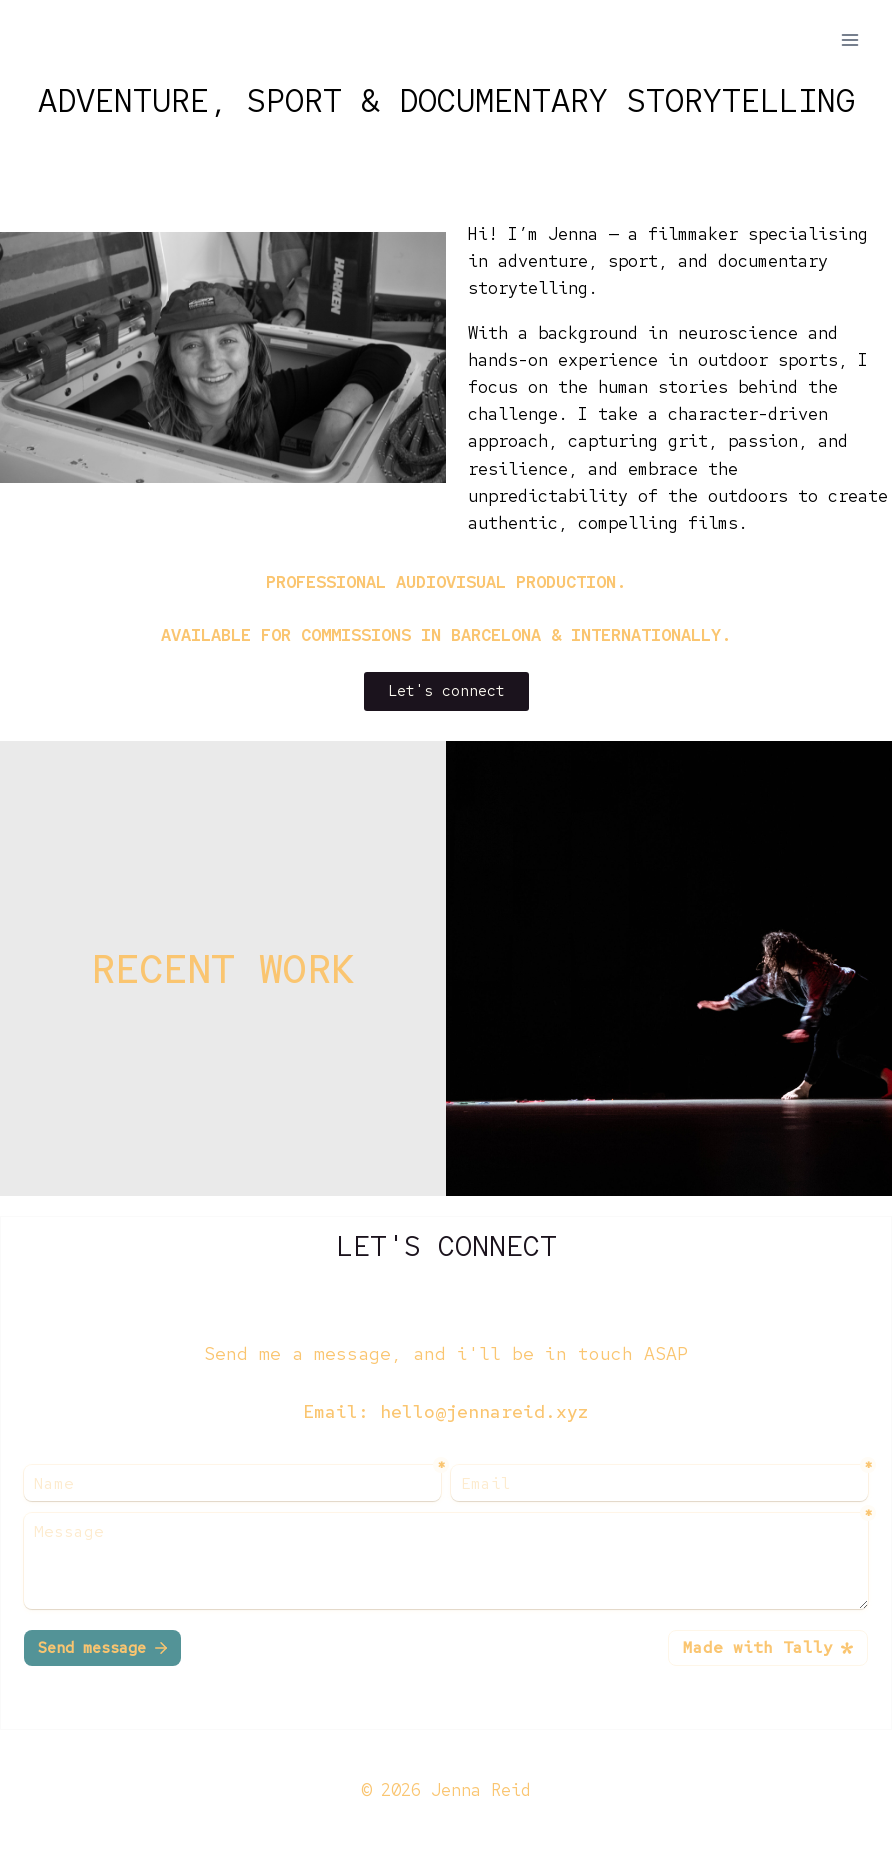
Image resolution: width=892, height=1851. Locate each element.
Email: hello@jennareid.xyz (446, 1411)
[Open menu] (849, 39)
